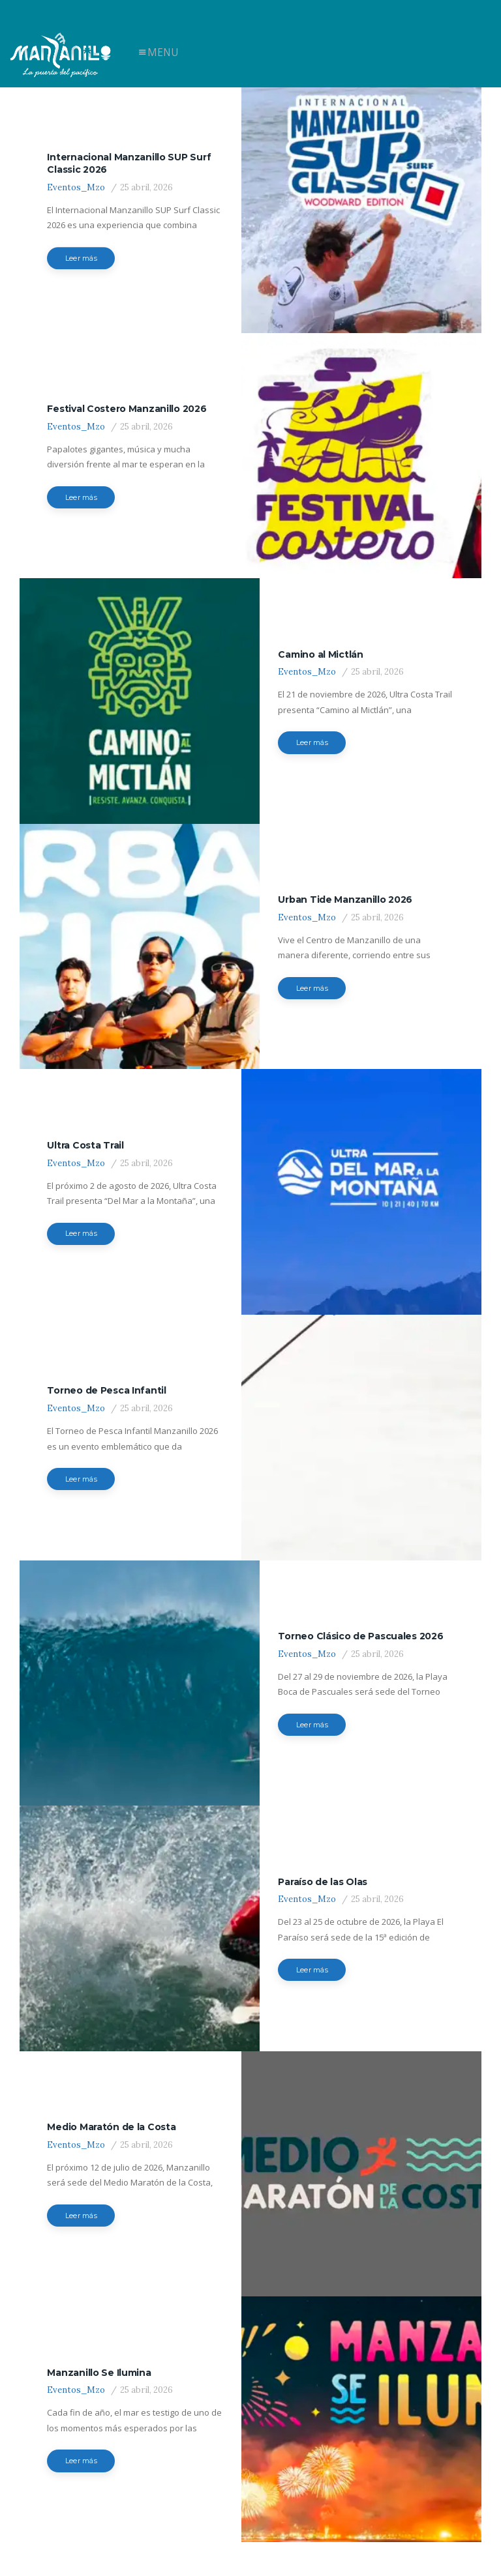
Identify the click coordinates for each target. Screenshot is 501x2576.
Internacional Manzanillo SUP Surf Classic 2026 (129, 158)
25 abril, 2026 (146, 182)
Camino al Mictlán (320, 631)
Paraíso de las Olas (322, 1811)
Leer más (81, 253)
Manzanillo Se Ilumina (99, 2283)
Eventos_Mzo (76, 182)
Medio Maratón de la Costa (111, 2047)
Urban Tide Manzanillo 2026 (345, 867)
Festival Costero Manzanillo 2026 (126, 394)
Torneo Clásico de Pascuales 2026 (360, 1575)
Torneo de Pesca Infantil (106, 1339)
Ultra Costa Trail (85, 1103)
